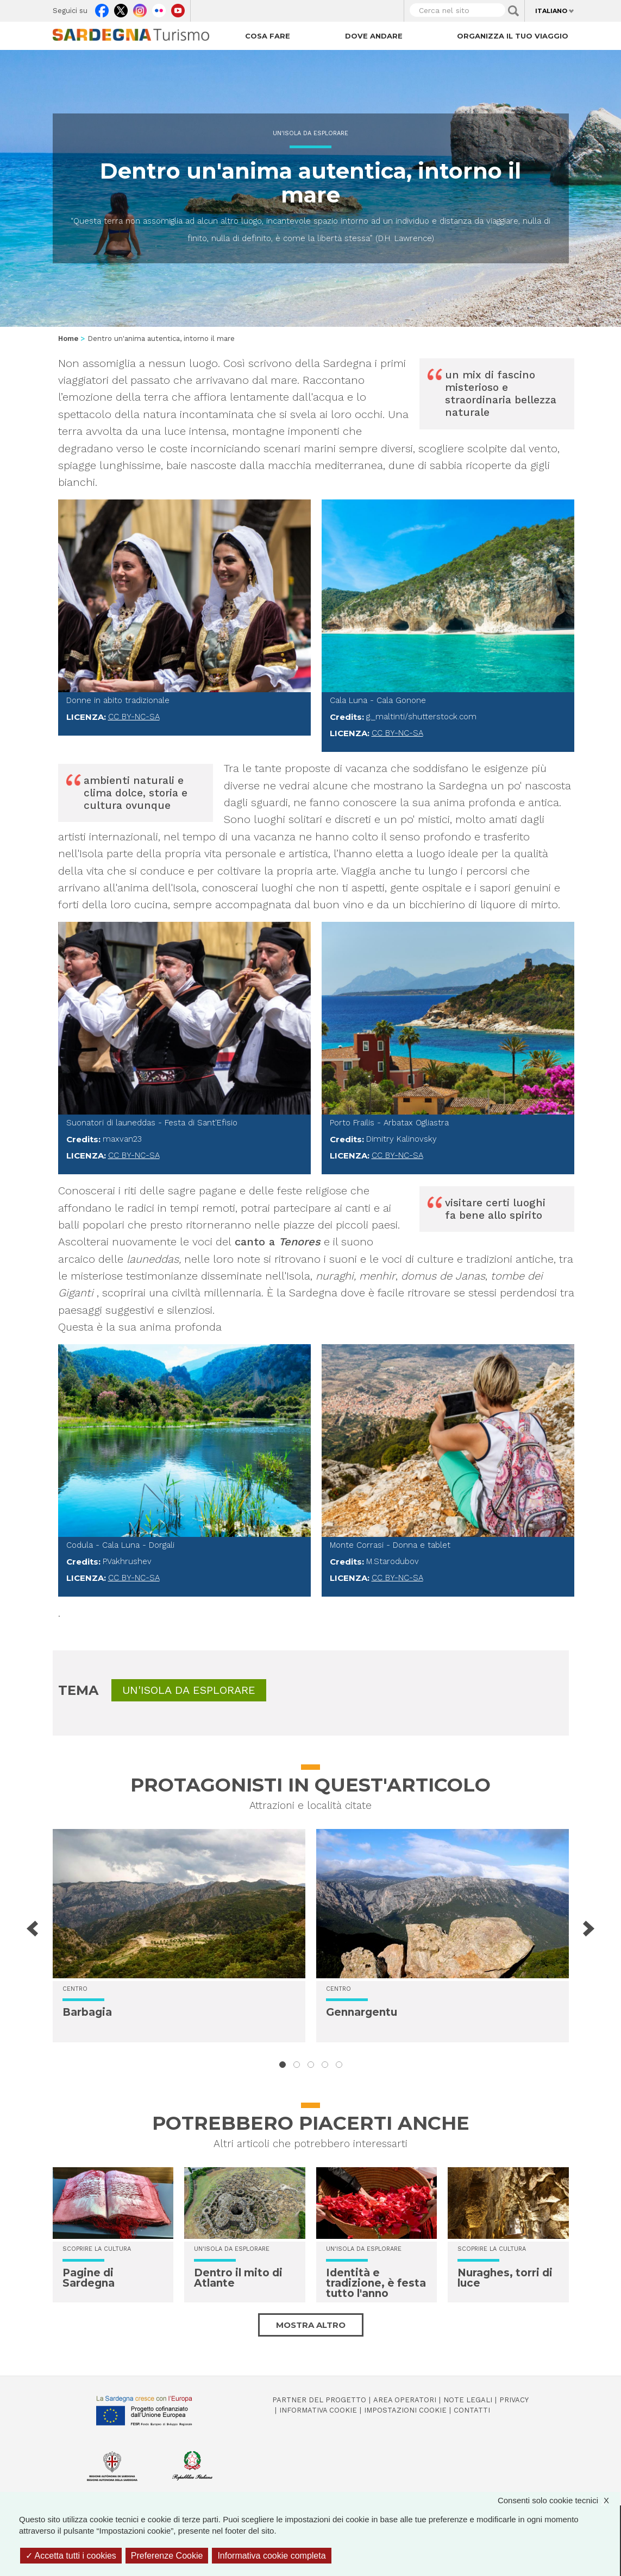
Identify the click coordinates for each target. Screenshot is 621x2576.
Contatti (472, 2410)
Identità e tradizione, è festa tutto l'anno (376, 2283)
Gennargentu (361, 2012)
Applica (513, 11)
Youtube (178, 8)
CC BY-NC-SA (134, 716)
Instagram (140, 8)
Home (68, 338)
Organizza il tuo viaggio (512, 35)
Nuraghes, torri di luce (505, 2278)
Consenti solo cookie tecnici (559, 2500)
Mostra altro (311, 2325)
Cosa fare (267, 35)
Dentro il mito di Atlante (238, 2278)
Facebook (102, 8)
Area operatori (404, 2400)
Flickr (159, 8)
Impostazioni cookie (405, 2410)
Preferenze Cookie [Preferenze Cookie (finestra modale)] (167, 2555)
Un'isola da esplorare (310, 133)
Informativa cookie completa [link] (271, 2555)
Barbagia (87, 2012)
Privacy (514, 2400)
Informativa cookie (318, 2410)
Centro (74, 1988)
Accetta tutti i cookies (71, 2555)
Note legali (467, 2400)
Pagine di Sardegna (88, 2278)
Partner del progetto (319, 2400)
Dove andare (374, 35)
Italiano (551, 11)
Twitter (121, 8)
